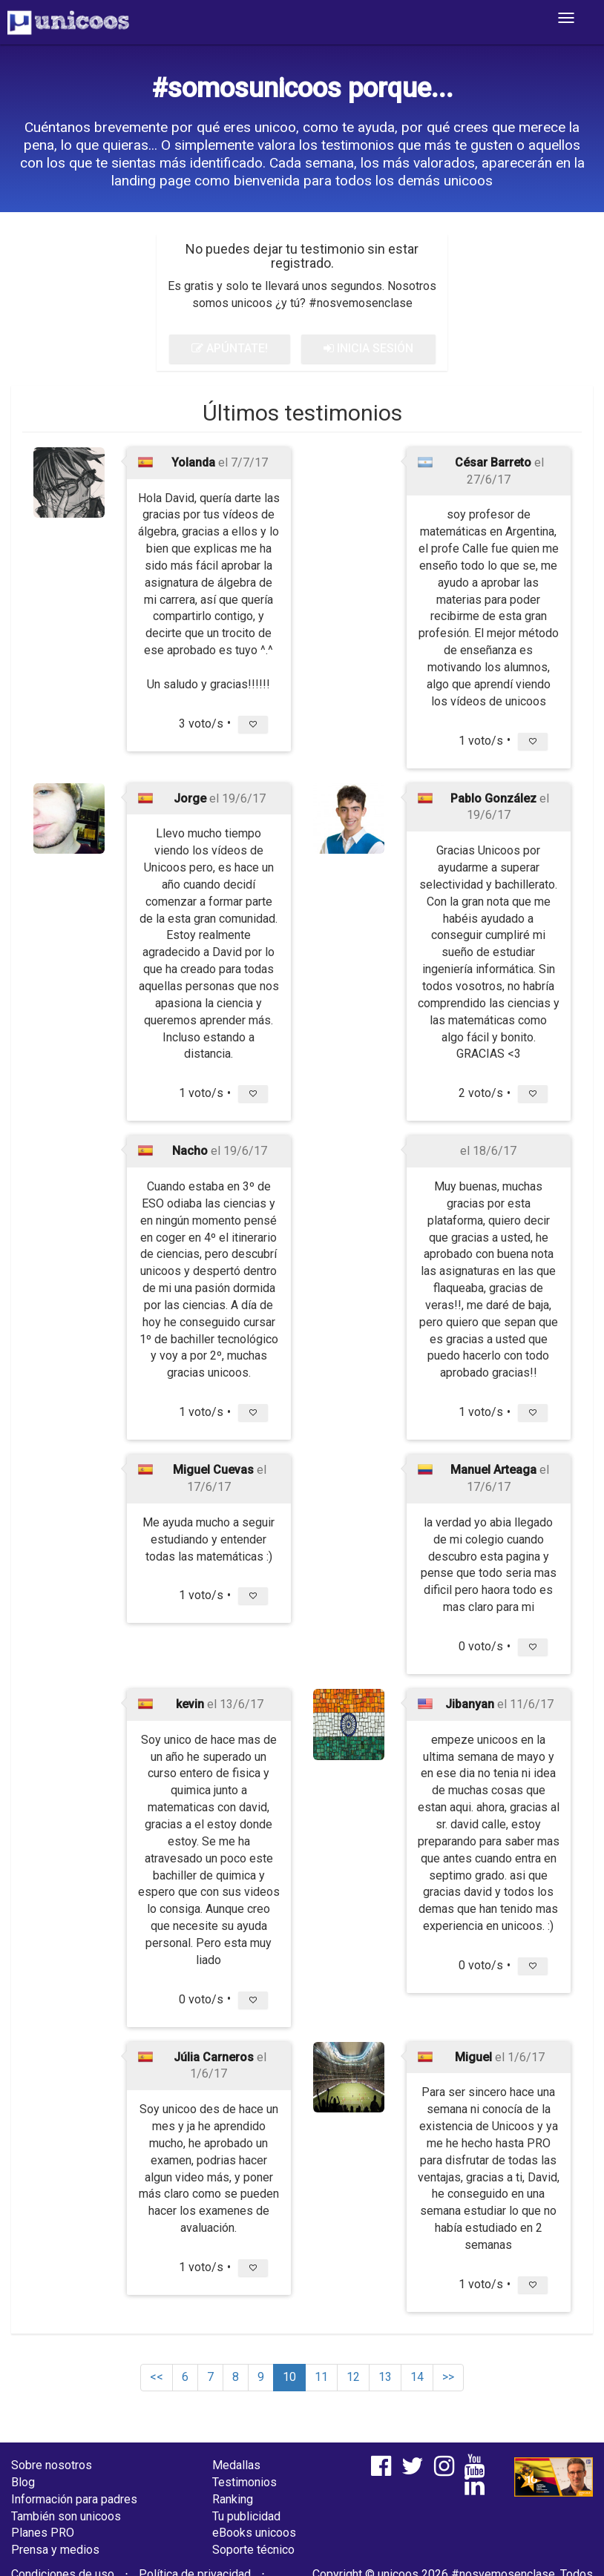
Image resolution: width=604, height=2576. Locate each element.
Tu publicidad (246, 2516)
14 (417, 2377)
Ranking (232, 2499)
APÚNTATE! (229, 348)
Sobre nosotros (51, 2465)
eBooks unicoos (254, 2533)
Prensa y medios (55, 2550)
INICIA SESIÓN (368, 348)
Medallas (236, 2465)
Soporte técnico (253, 2550)
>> (448, 2377)
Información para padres (74, 2499)
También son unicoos (66, 2516)
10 (289, 2377)
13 (385, 2377)
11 (321, 2377)
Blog (23, 2482)
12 (353, 2377)
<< (156, 2377)
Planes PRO (42, 2533)
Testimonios (244, 2482)
